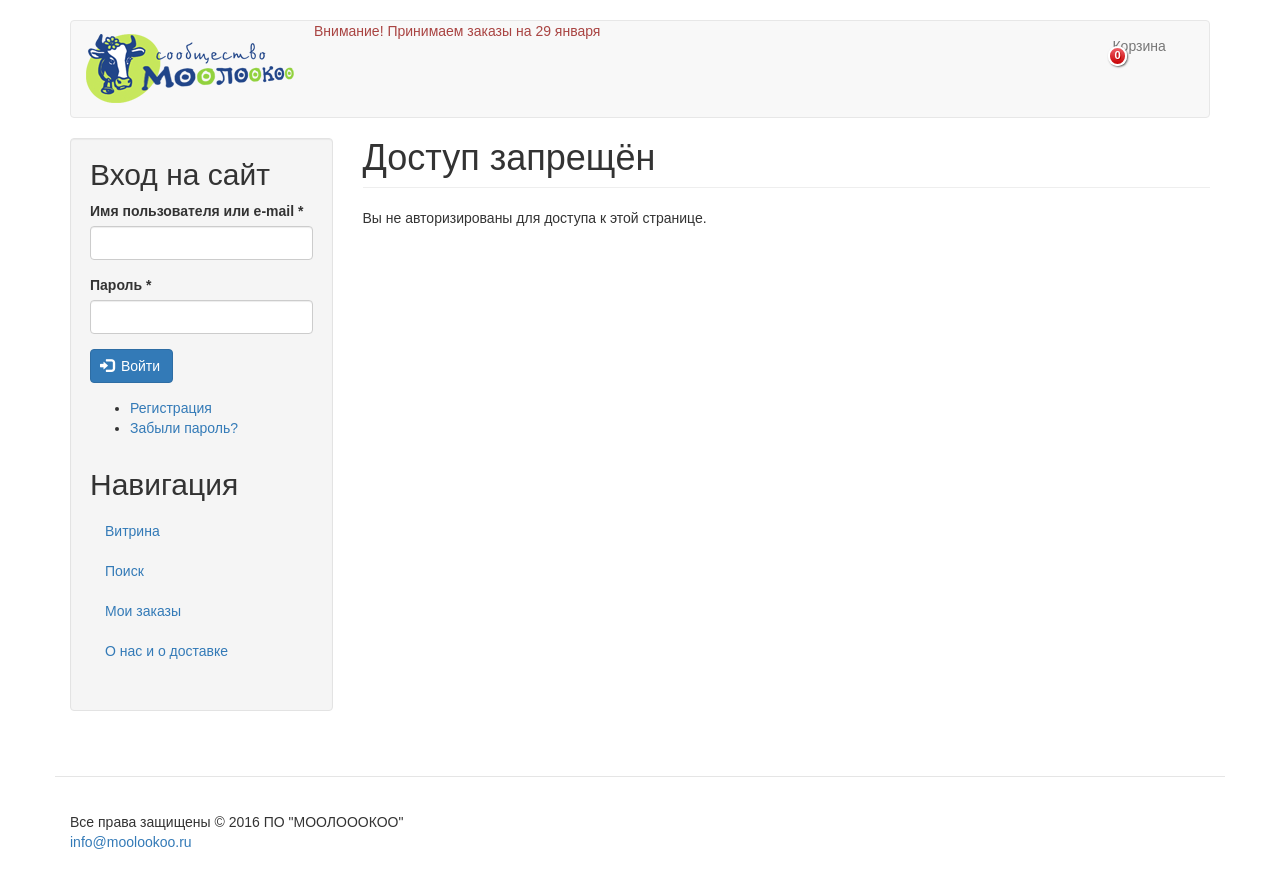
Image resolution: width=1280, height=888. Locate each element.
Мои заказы (143, 611)
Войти (130, 366)
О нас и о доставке (166, 651)
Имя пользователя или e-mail (196, 211)
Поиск (124, 571)
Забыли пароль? (184, 428)
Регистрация (171, 408)
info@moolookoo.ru (131, 842)
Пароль (120, 285)
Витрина (132, 531)
